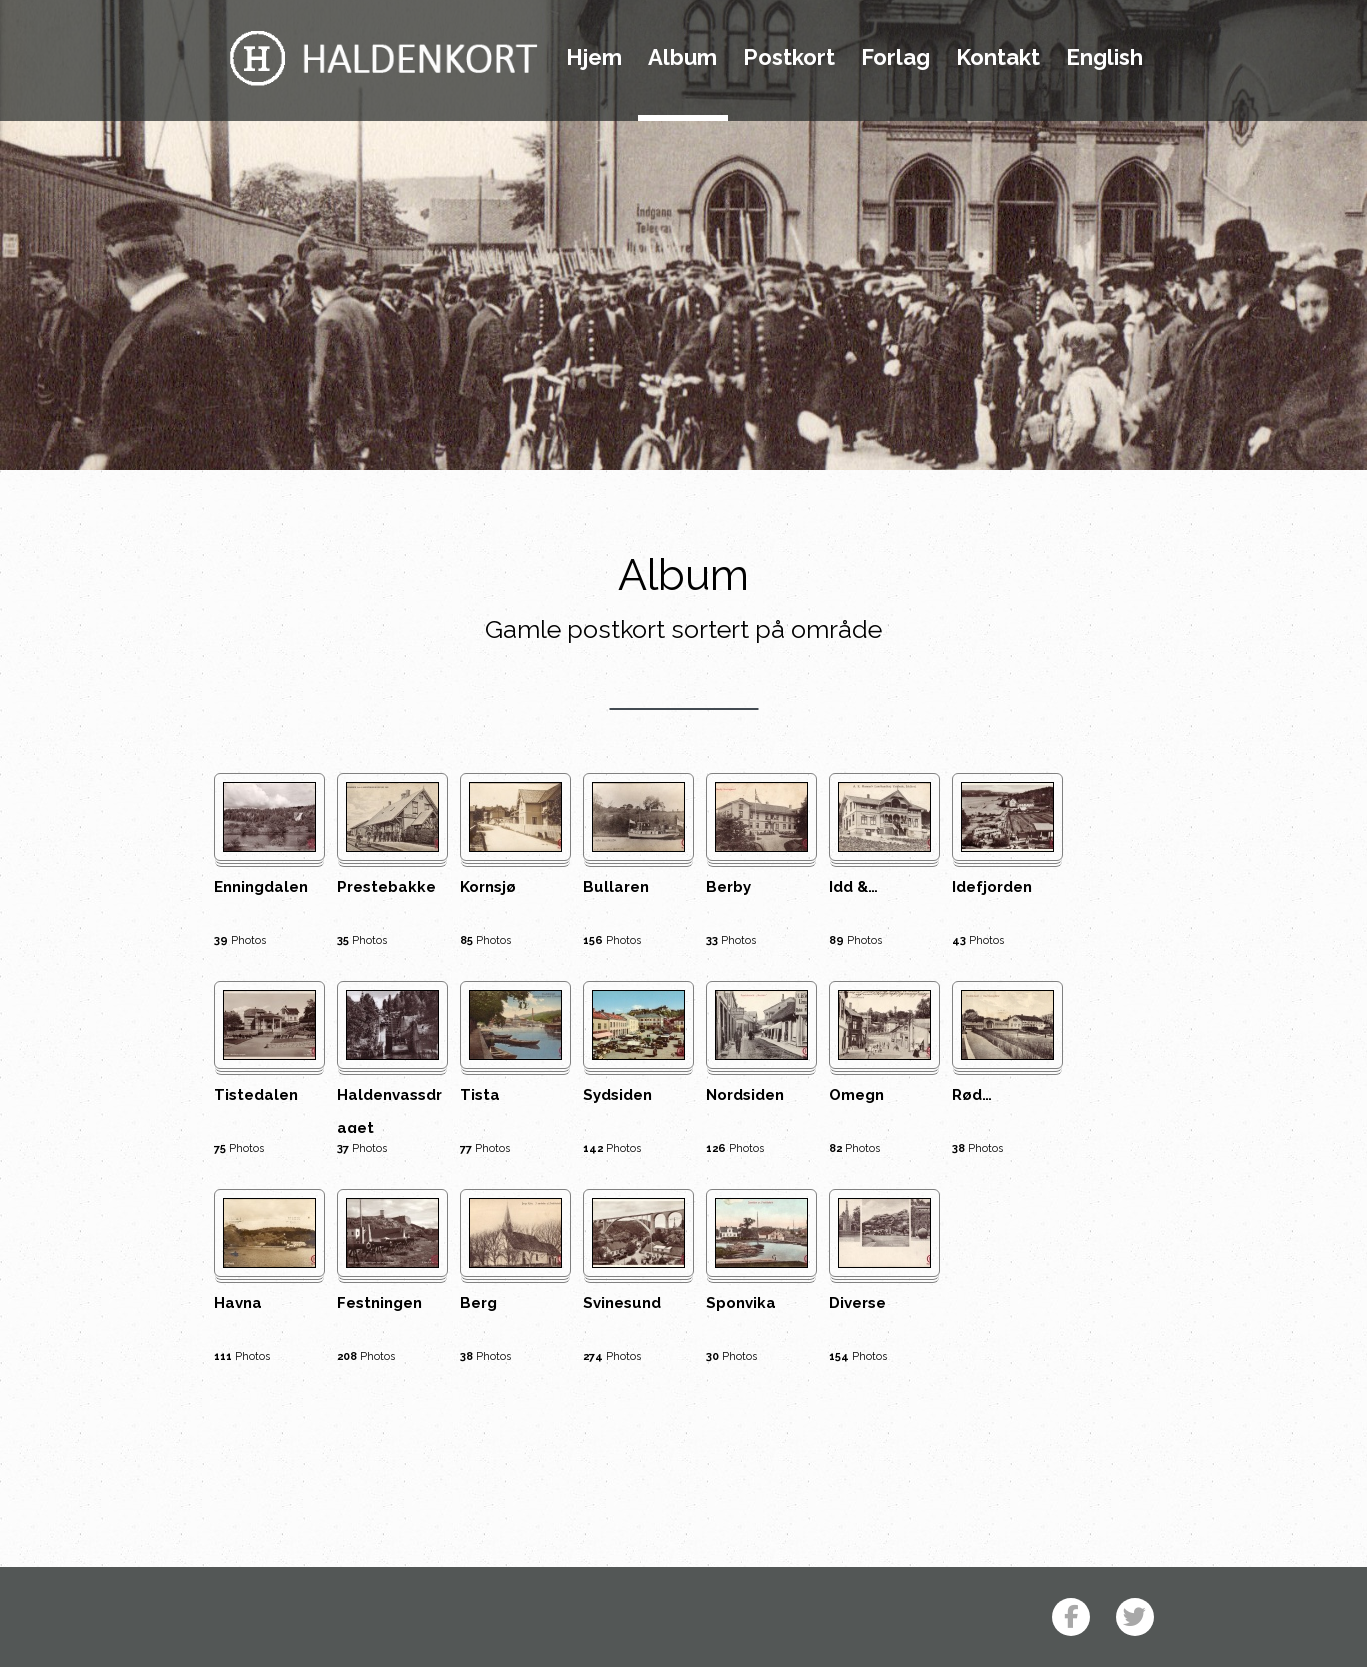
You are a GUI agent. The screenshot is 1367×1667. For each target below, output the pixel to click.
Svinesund (622, 1303)
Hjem (594, 58)
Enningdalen (261, 887)
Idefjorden (992, 887)
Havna (238, 1303)
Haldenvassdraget (389, 1109)
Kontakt (998, 58)
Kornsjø (488, 887)
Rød (972, 1095)
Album (682, 58)
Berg (478, 1303)
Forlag (895, 58)
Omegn (856, 1095)
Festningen (379, 1303)
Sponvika (741, 1303)
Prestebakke (386, 887)
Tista (480, 1095)
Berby (728, 887)
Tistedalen (256, 1095)
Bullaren (616, 887)
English (1104, 58)
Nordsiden (745, 1095)
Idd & (853, 887)
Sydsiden (617, 1095)
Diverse (857, 1303)
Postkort (789, 58)
